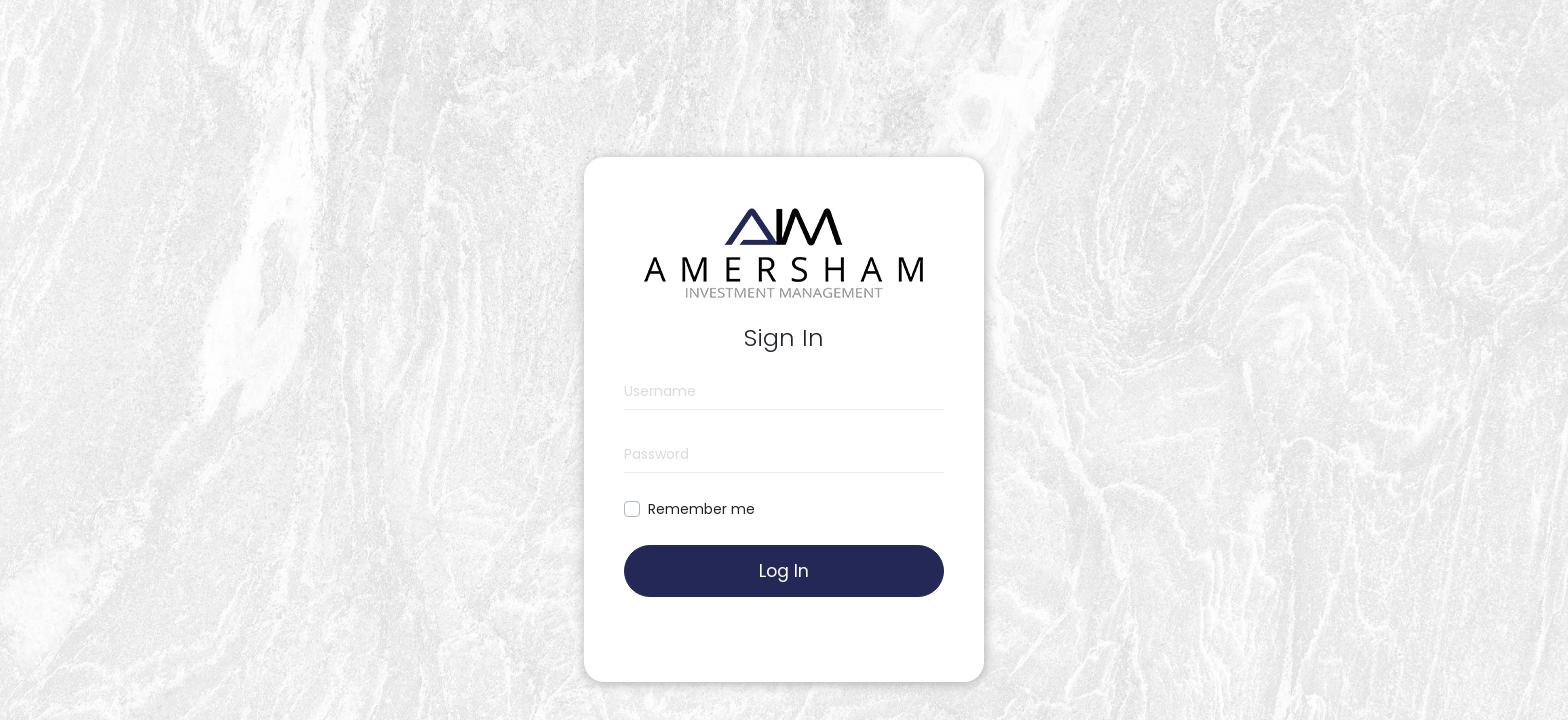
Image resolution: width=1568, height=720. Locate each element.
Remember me (701, 509)
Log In (784, 571)
